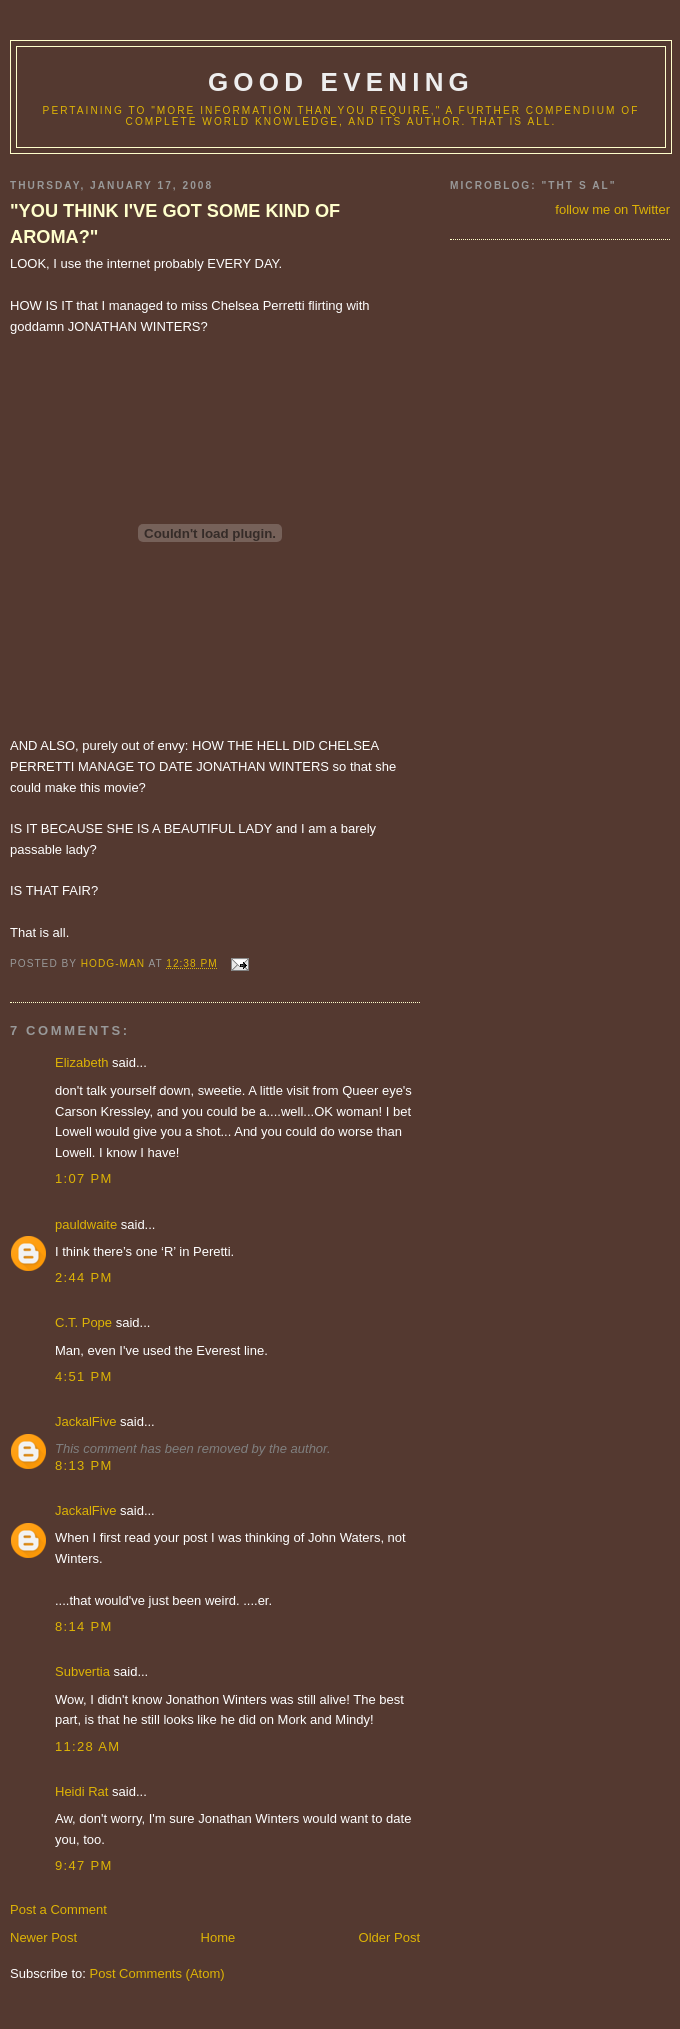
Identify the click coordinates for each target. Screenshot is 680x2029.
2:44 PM (84, 1277)
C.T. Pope (83, 1322)
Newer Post (43, 1937)
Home (218, 1937)
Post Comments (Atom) (157, 1973)
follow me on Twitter (612, 209)
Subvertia (82, 1671)
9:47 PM (84, 1865)
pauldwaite (86, 1224)
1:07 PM (84, 1178)
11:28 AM (87, 1746)
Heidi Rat (81, 1791)
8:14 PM (84, 1626)
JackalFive (85, 1421)
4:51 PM (84, 1376)
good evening (341, 82)
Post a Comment (58, 1909)
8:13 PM (84, 1465)
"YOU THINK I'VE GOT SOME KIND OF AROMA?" (175, 223)
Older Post (389, 1937)
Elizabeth (81, 1062)
